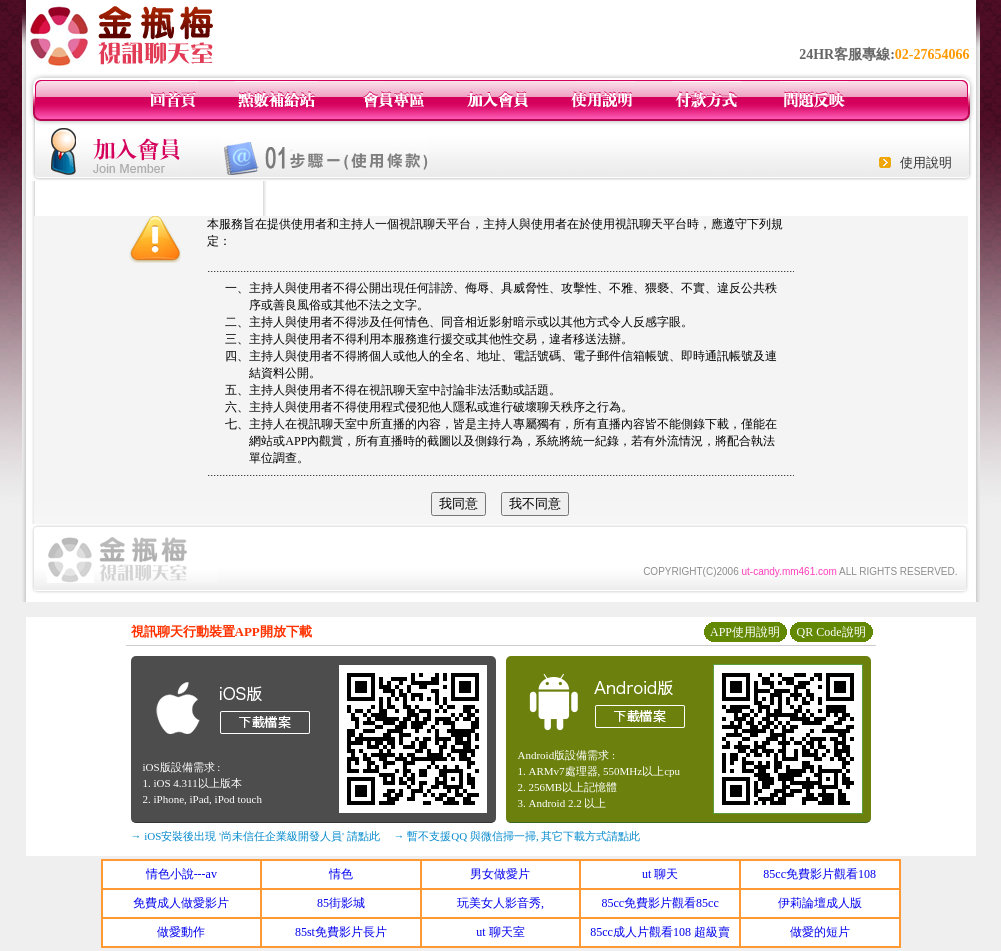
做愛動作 (181, 932)
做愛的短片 (820, 932)
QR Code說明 (831, 632)
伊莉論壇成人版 (820, 903)
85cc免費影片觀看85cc (659, 903)
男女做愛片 (500, 874)
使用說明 (926, 162)
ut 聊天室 (500, 932)
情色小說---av (181, 874)
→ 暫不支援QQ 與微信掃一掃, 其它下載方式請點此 (517, 836)
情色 (341, 874)
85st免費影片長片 (341, 932)
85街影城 (341, 903)
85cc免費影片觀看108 (819, 874)
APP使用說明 (745, 632)
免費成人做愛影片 (181, 903)
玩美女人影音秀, (500, 903)
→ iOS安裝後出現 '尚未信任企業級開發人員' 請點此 (255, 836)
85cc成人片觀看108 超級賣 (660, 932)
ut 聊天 (660, 874)
